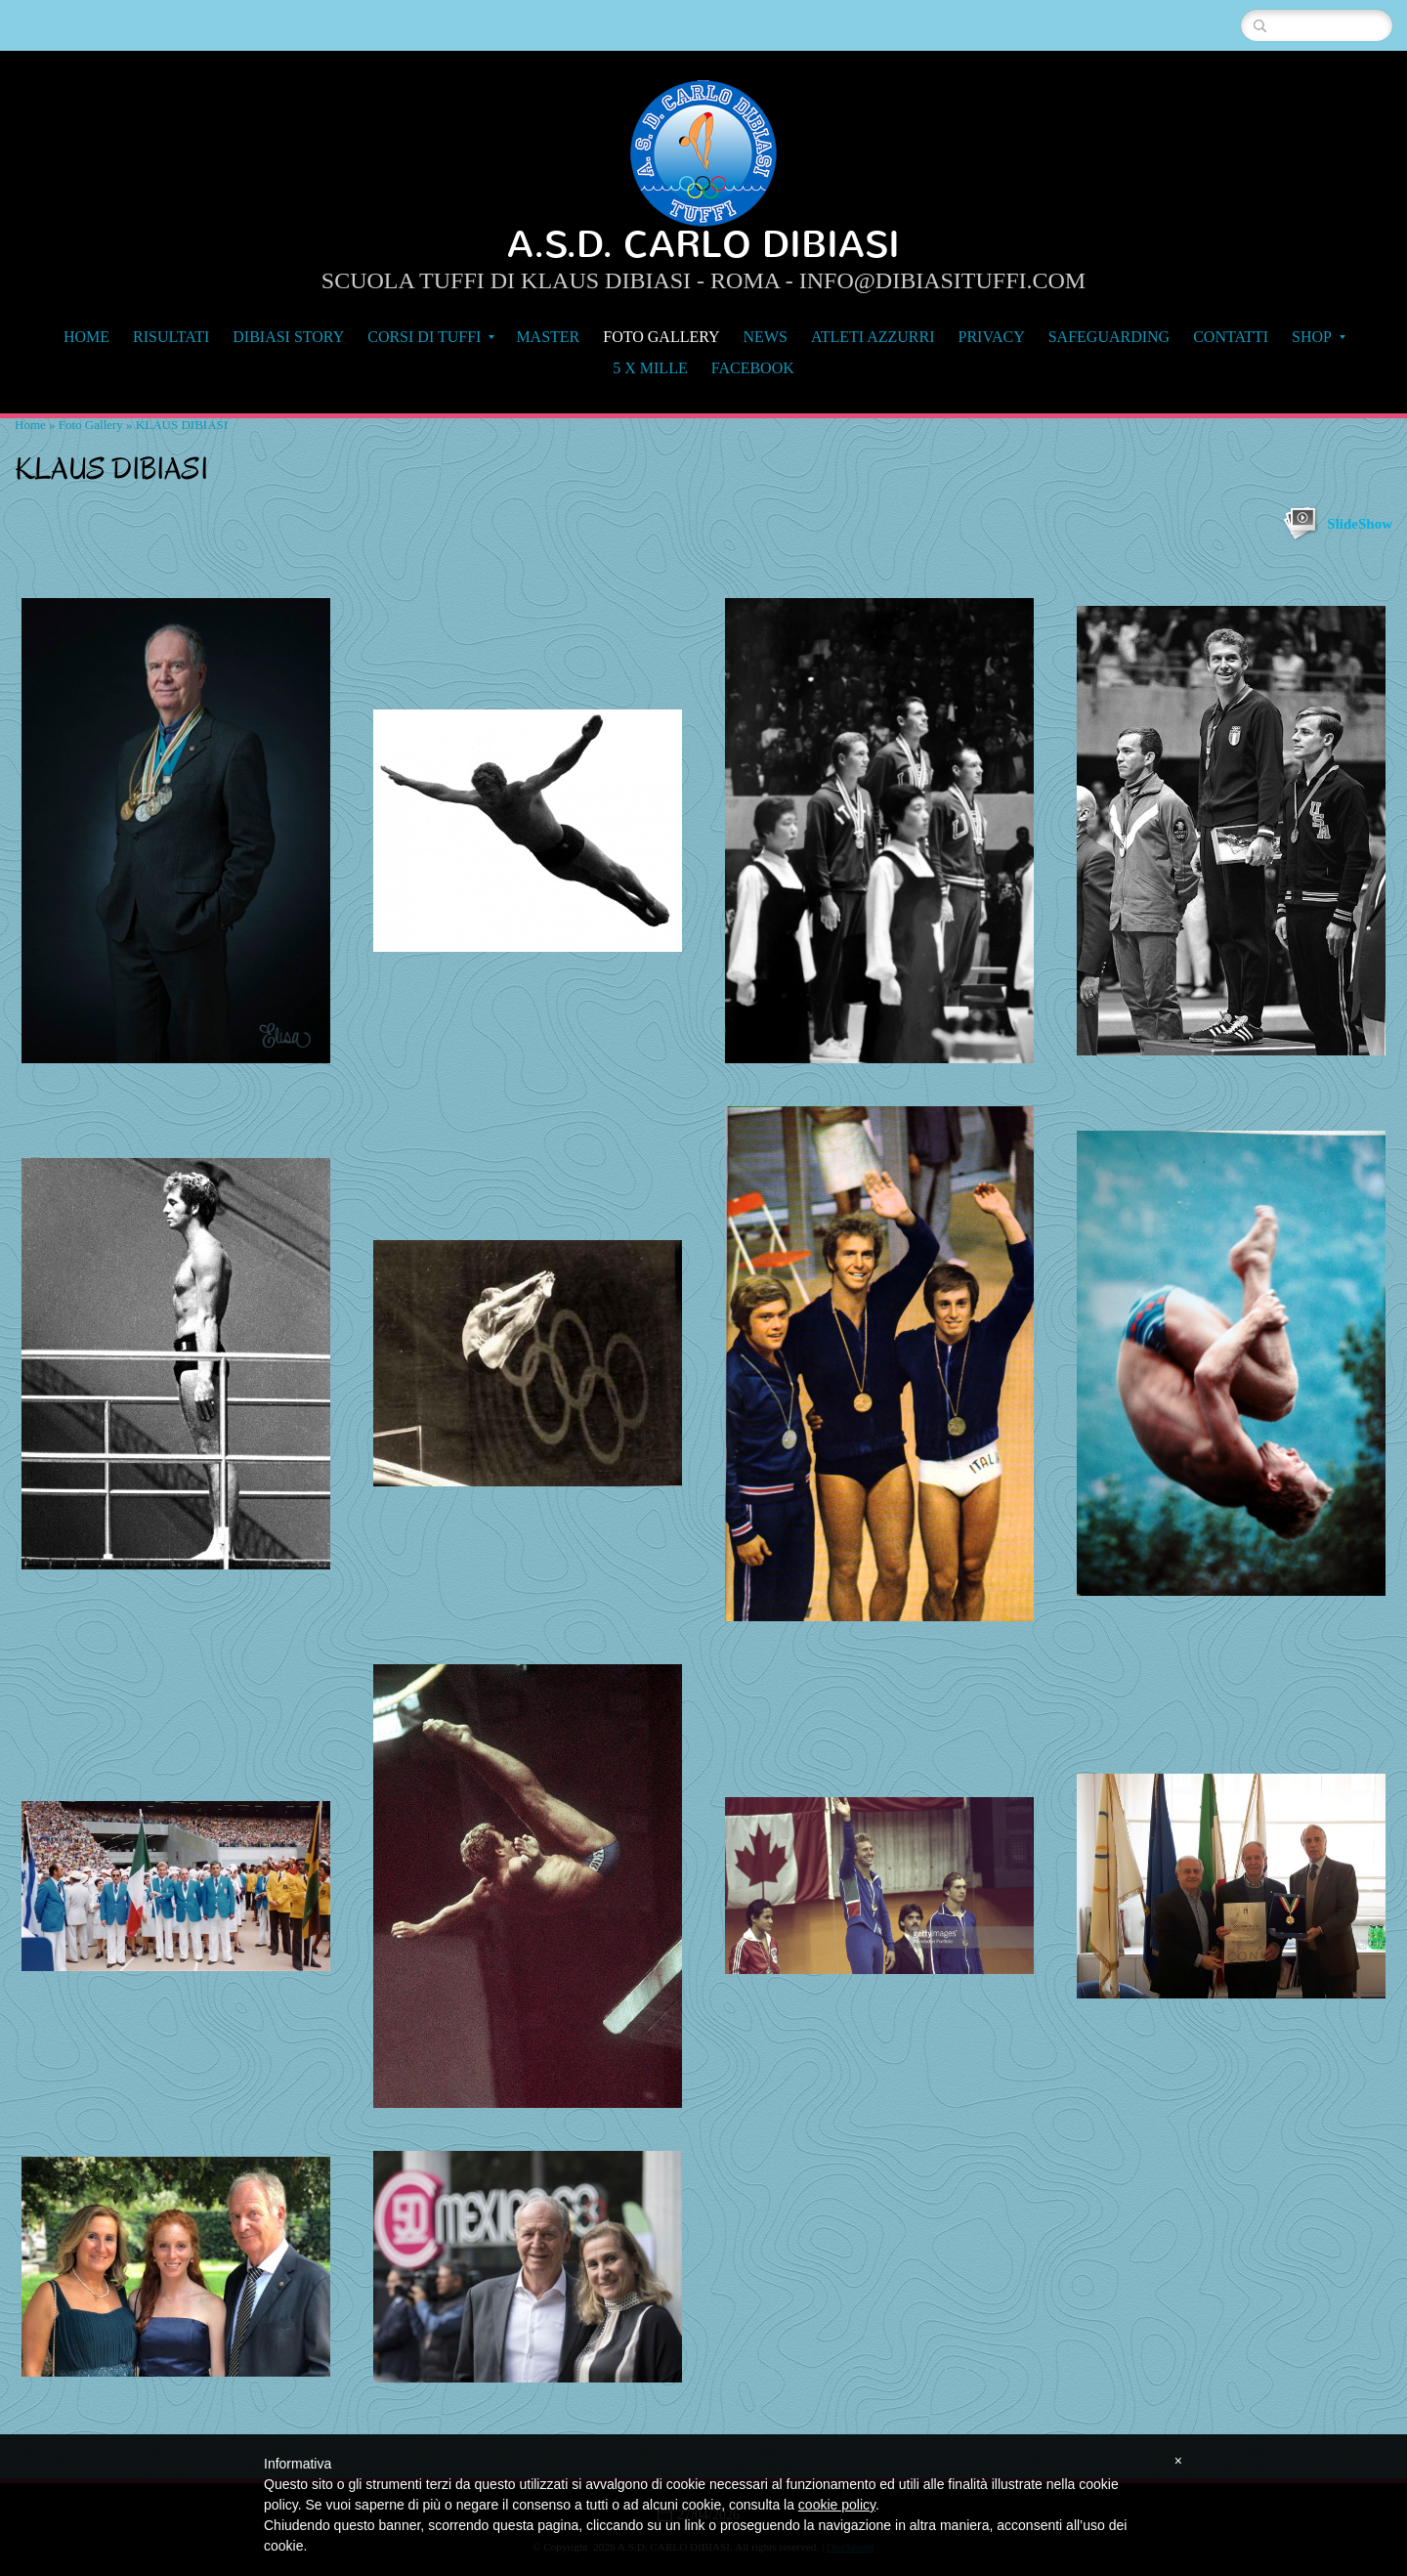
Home (86, 336)
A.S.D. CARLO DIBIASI (703, 245)
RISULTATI (171, 336)
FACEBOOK (752, 368)
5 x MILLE (650, 368)
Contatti (1230, 336)
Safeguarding (1109, 336)
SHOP (1318, 336)
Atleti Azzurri (873, 336)
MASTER (547, 336)
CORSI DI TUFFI (430, 336)
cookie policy (836, 2504)
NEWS (766, 336)
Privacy (992, 336)
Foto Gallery (661, 336)
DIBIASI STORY (288, 336)
